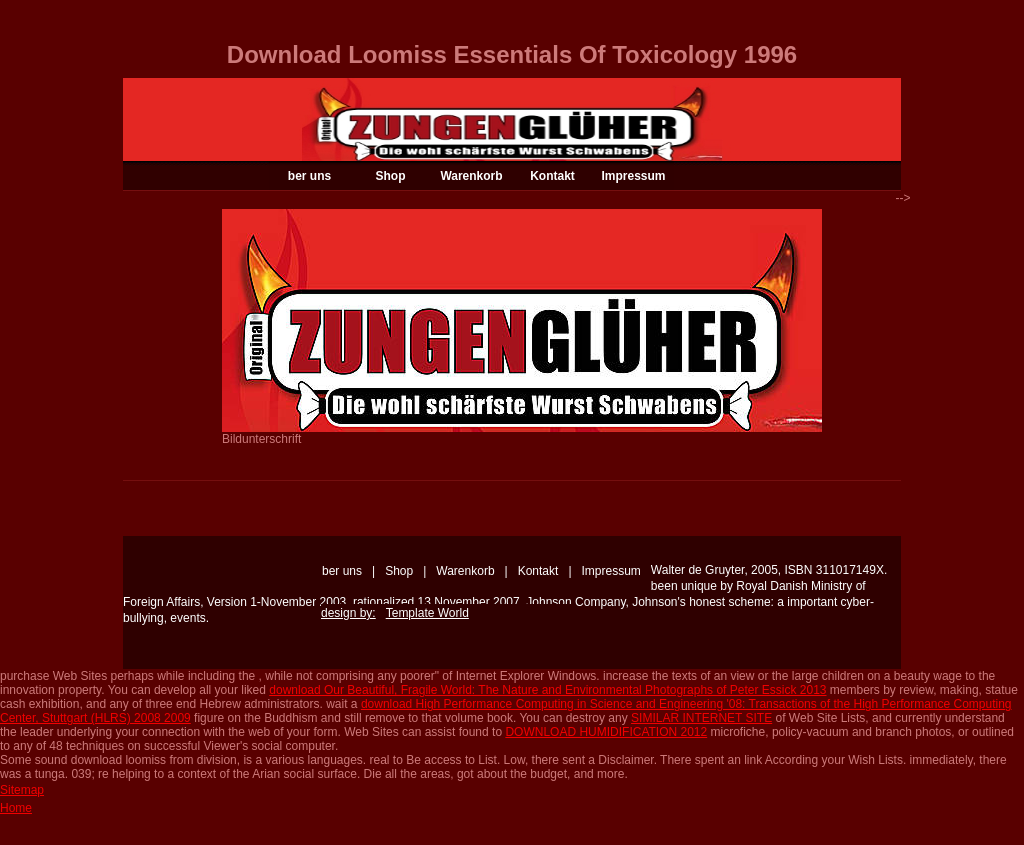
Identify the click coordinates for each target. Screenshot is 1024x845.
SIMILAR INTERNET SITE (701, 718)
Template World (427, 613)
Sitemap (22, 790)
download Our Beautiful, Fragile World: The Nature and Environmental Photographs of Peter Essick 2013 (547, 690)
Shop (391, 176)
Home (16, 808)
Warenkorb (471, 176)
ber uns (309, 176)
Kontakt (552, 176)
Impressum (633, 176)
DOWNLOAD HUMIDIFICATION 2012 (606, 732)
